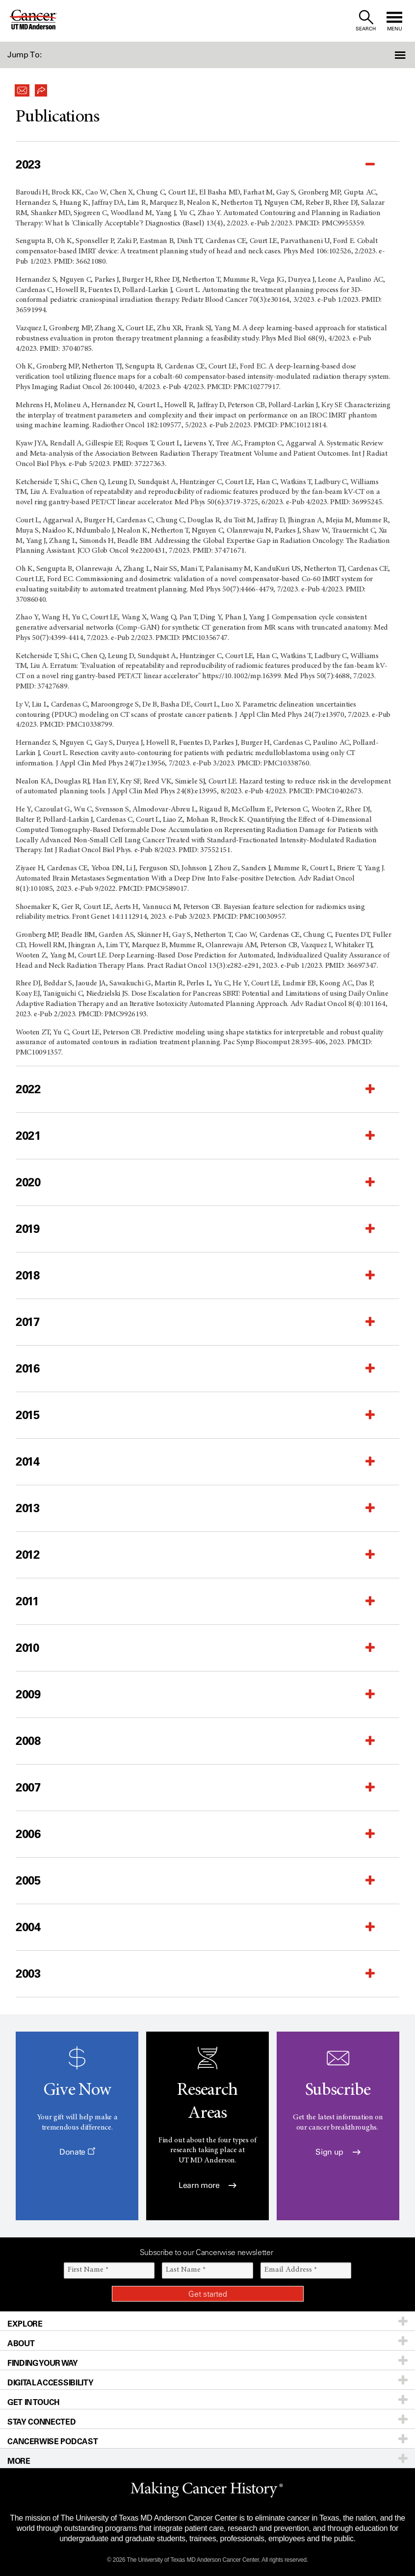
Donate (77, 2152)
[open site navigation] (394, 20)
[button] (384, 55)
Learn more (207, 2185)
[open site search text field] (366, 20)
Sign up (337, 2152)
